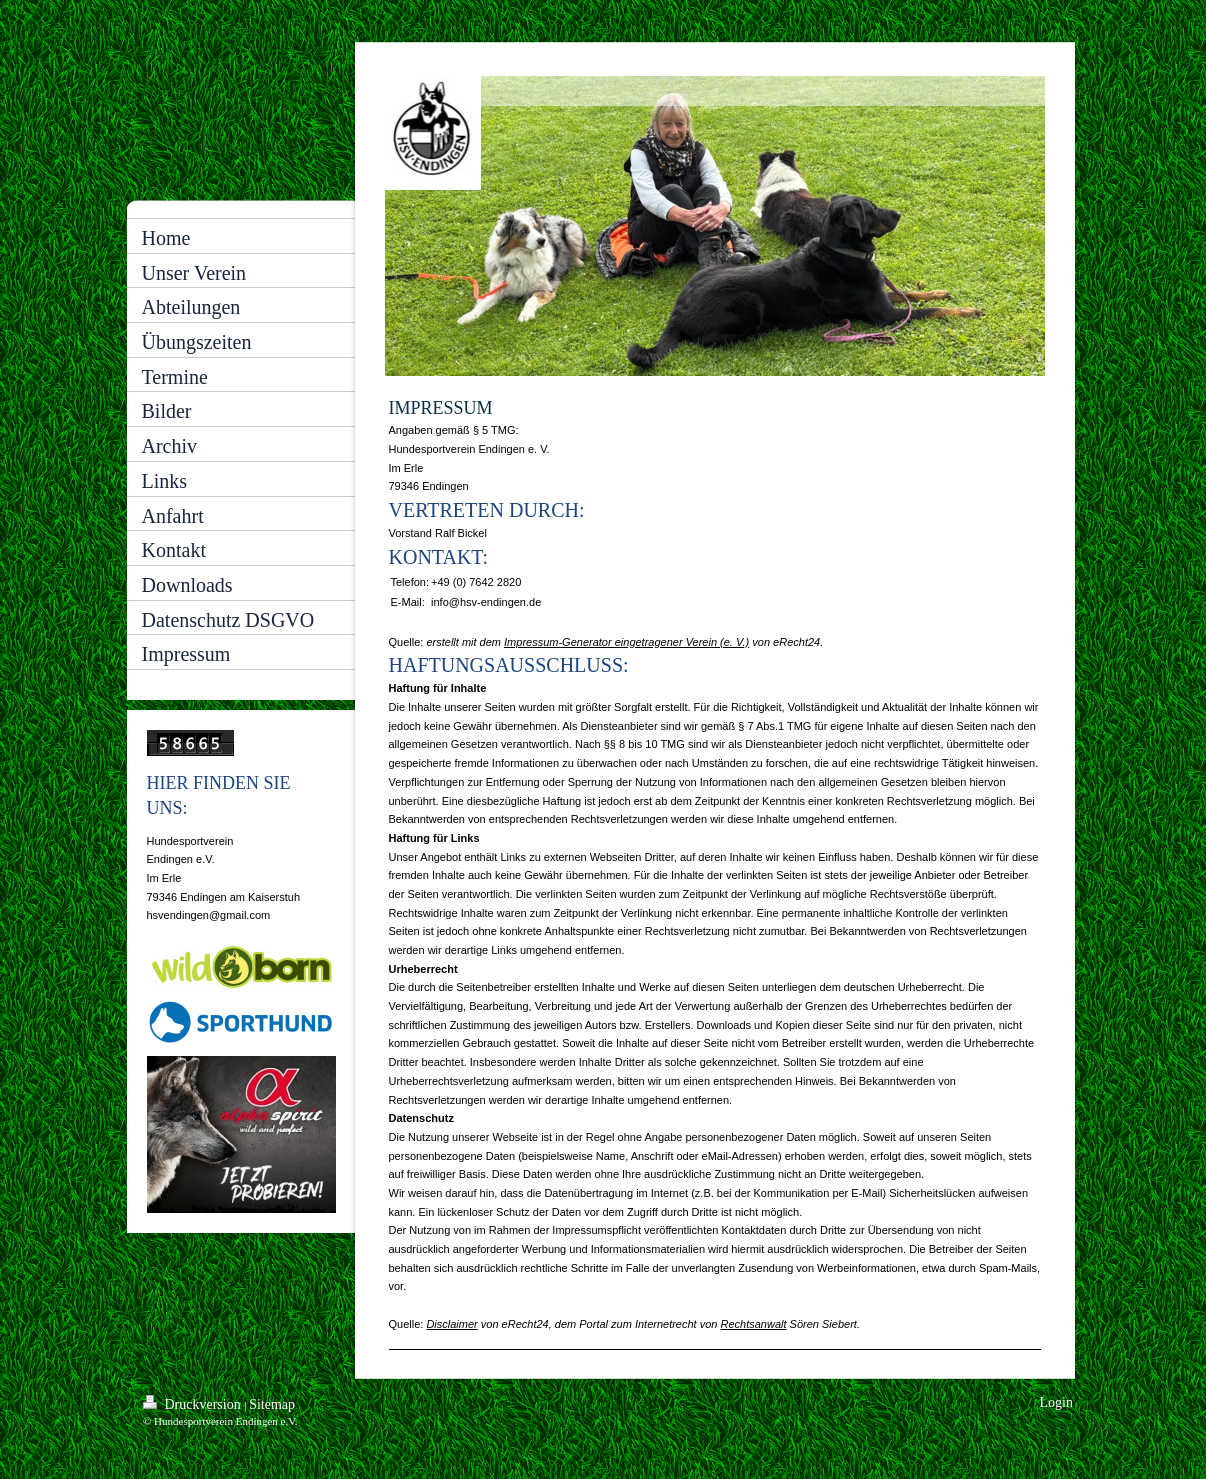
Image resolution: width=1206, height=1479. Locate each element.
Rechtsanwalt (754, 1324)
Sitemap (272, 1404)
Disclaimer (451, 1324)
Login (1056, 1402)
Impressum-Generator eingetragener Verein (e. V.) (626, 642)
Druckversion (193, 1403)
